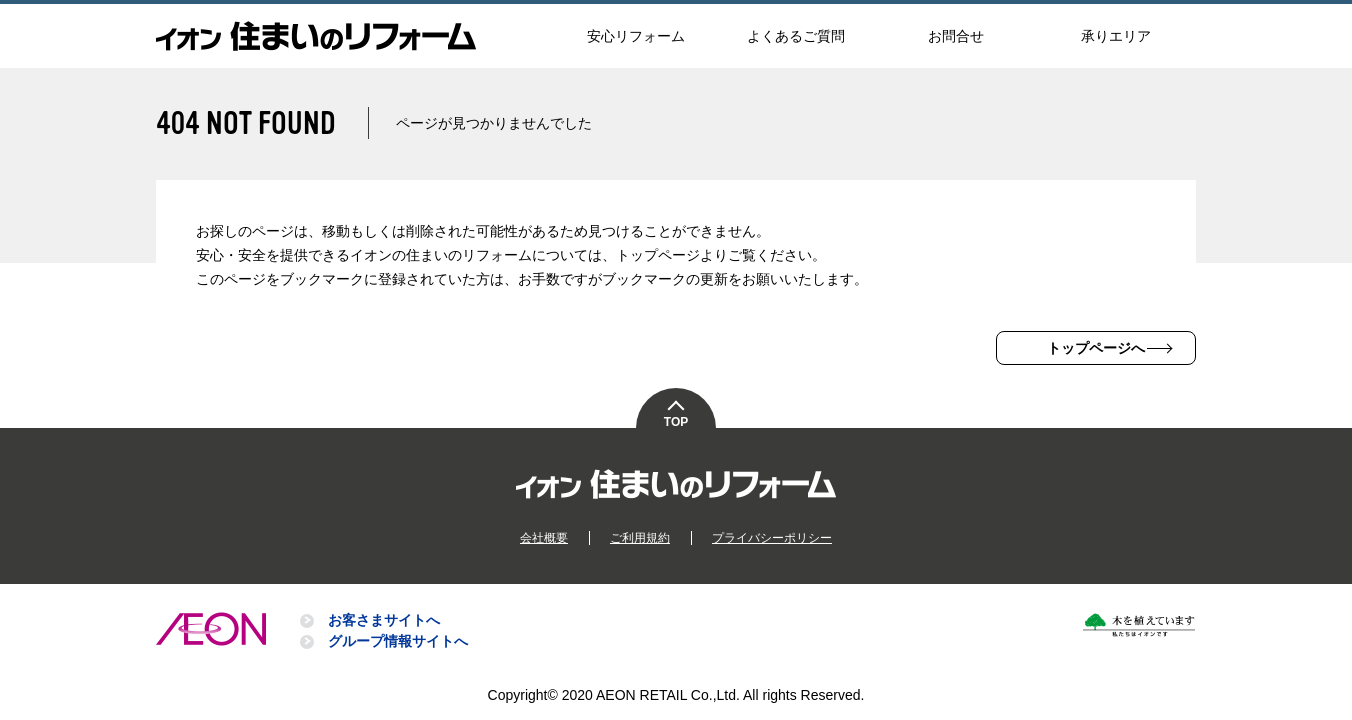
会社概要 (544, 538)
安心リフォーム (636, 36)
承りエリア (1116, 36)
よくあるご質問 (796, 36)
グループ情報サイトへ (398, 641)
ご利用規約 (640, 538)
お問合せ (956, 36)
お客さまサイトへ (384, 620)
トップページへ (1096, 348)
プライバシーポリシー (772, 538)
